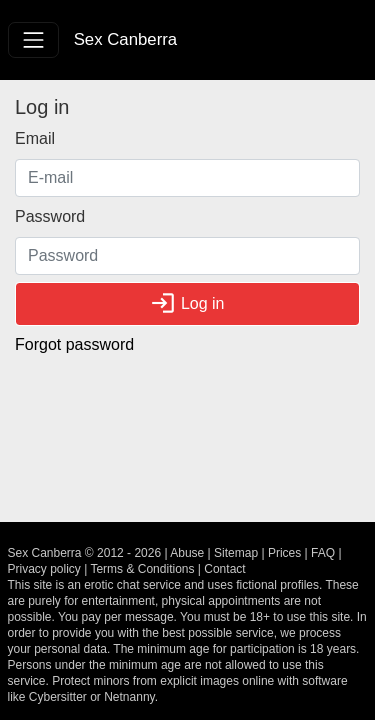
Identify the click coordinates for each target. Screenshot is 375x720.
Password (50, 216)
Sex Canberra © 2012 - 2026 (85, 553)
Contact (224, 569)
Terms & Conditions (142, 569)
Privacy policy (44, 569)
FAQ (323, 553)
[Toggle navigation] (33, 39)
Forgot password (74, 344)
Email (35, 138)
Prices (284, 553)
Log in (187, 303)
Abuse (187, 553)
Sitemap (236, 553)
